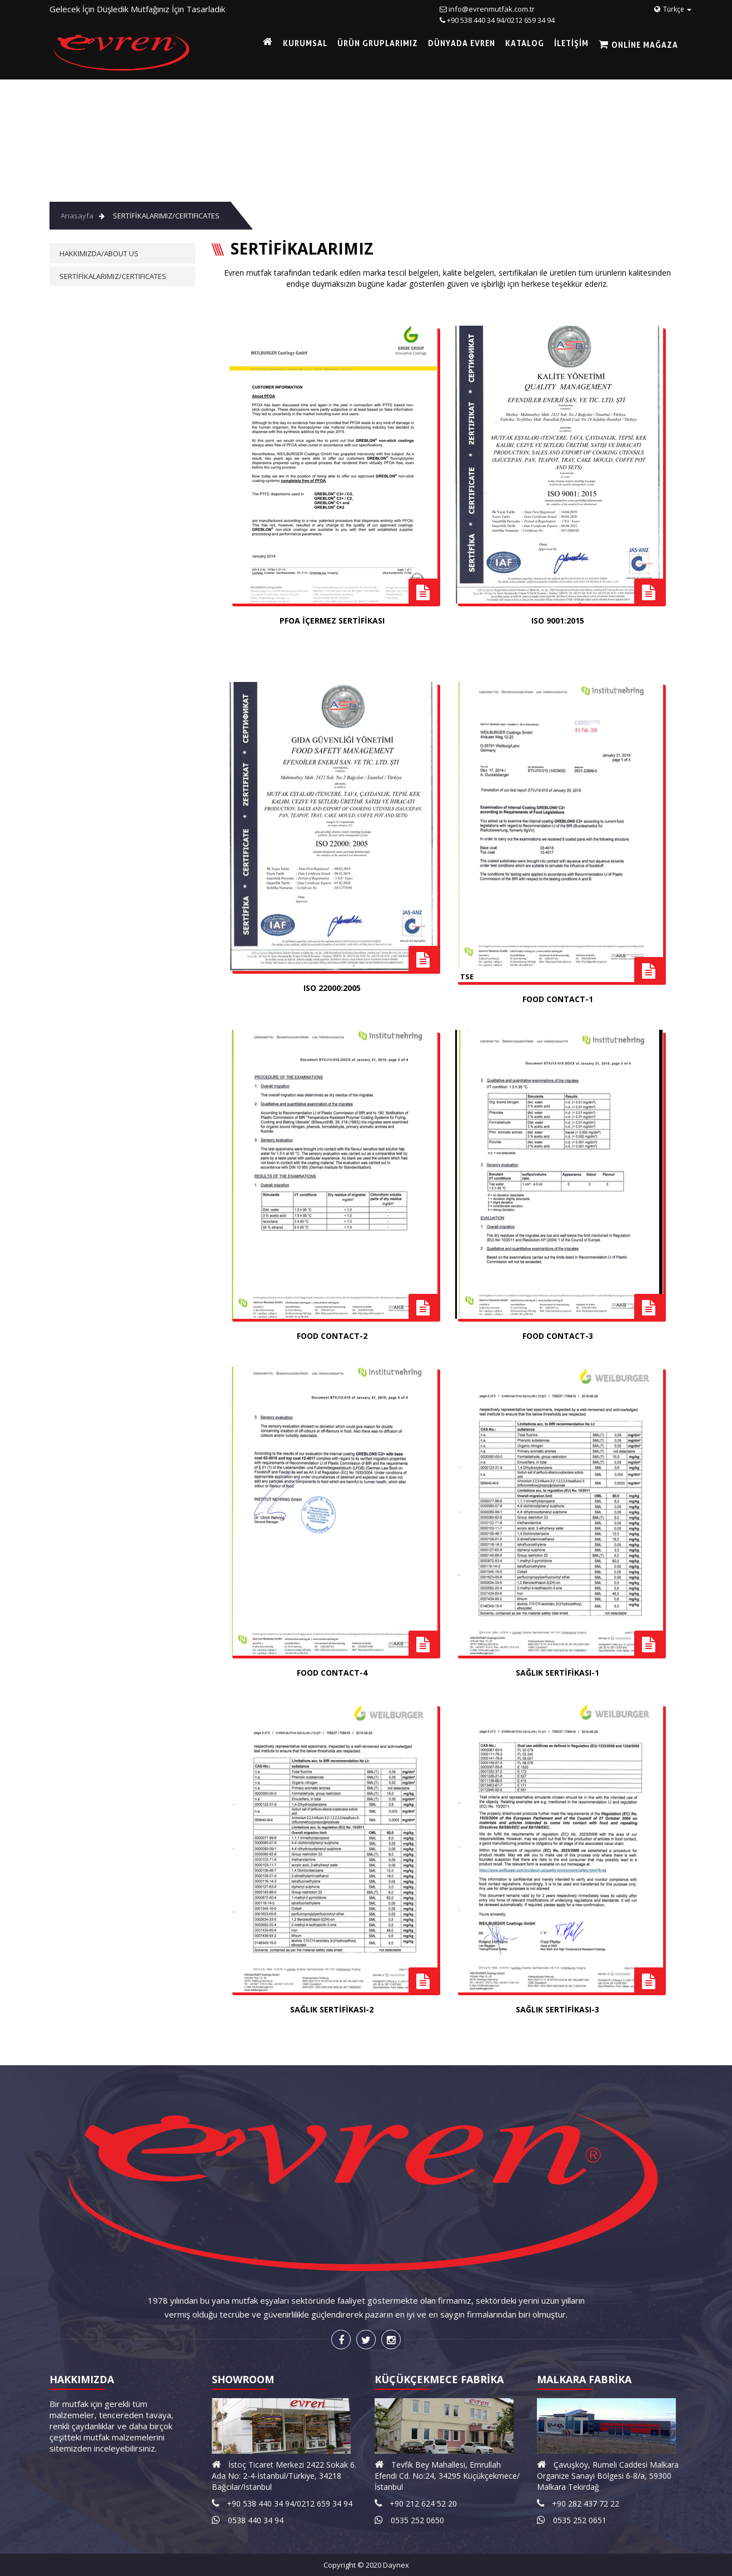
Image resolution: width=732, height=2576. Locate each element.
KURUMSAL (305, 43)
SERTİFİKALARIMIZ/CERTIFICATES (166, 216)
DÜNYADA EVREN (461, 43)
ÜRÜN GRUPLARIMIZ (377, 43)
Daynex (396, 2565)
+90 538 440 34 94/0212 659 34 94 (501, 20)
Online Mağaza (643, 44)
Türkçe (672, 9)
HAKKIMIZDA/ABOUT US (98, 253)
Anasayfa (77, 216)
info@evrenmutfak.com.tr (492, 9)
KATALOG (524, 43)
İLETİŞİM (571, 43)
